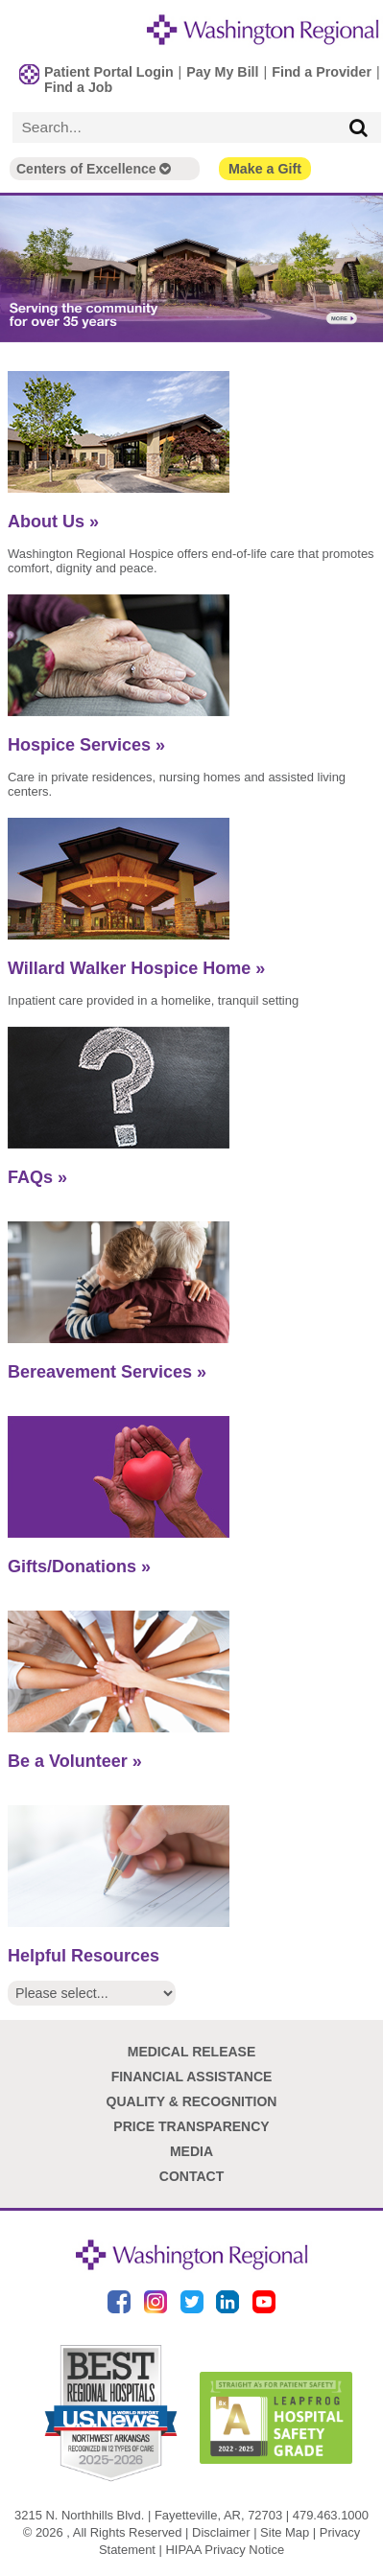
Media (191, 2151)
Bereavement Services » (107, 1371)
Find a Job (78, 87)
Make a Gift (264, 168)
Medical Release (192, 2051)
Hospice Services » (86, 744)
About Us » (53, 521)
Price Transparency (191, 2126)
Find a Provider (321, 72)
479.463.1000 (331, 2515)
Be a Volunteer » (75, 1761)
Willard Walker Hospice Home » (136, 968)
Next (368, 270)
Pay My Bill (222, 72)
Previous (14, 270)
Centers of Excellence (93, 168)
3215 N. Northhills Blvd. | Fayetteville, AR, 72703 (148, 2515)
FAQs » (37, 1177)
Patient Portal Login (109, 72)
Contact (191, 2176)
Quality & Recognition (192, 2101)
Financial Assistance (192, 2076)
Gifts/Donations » (79, 1566)
